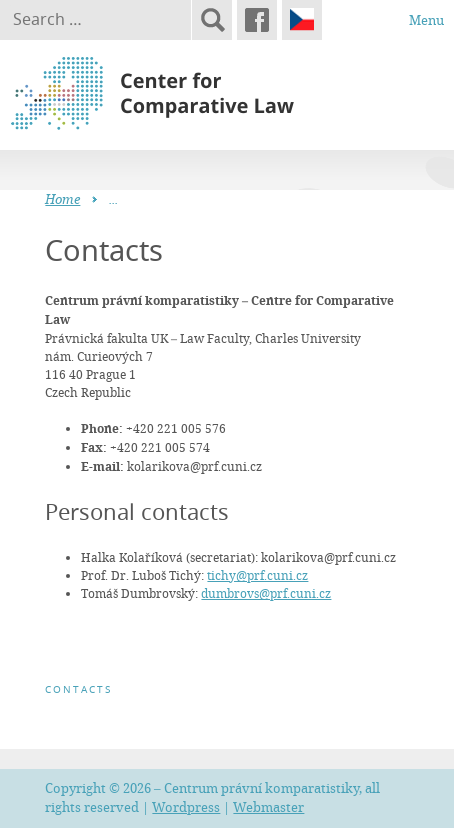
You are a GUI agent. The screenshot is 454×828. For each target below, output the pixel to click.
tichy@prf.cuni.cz (257, 575)
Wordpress (186, 807)
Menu (426, 20)
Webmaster (268, 807)
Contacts (78, 689)
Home (62, 199)
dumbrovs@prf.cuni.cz (266, 593)
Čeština (302, 20)
